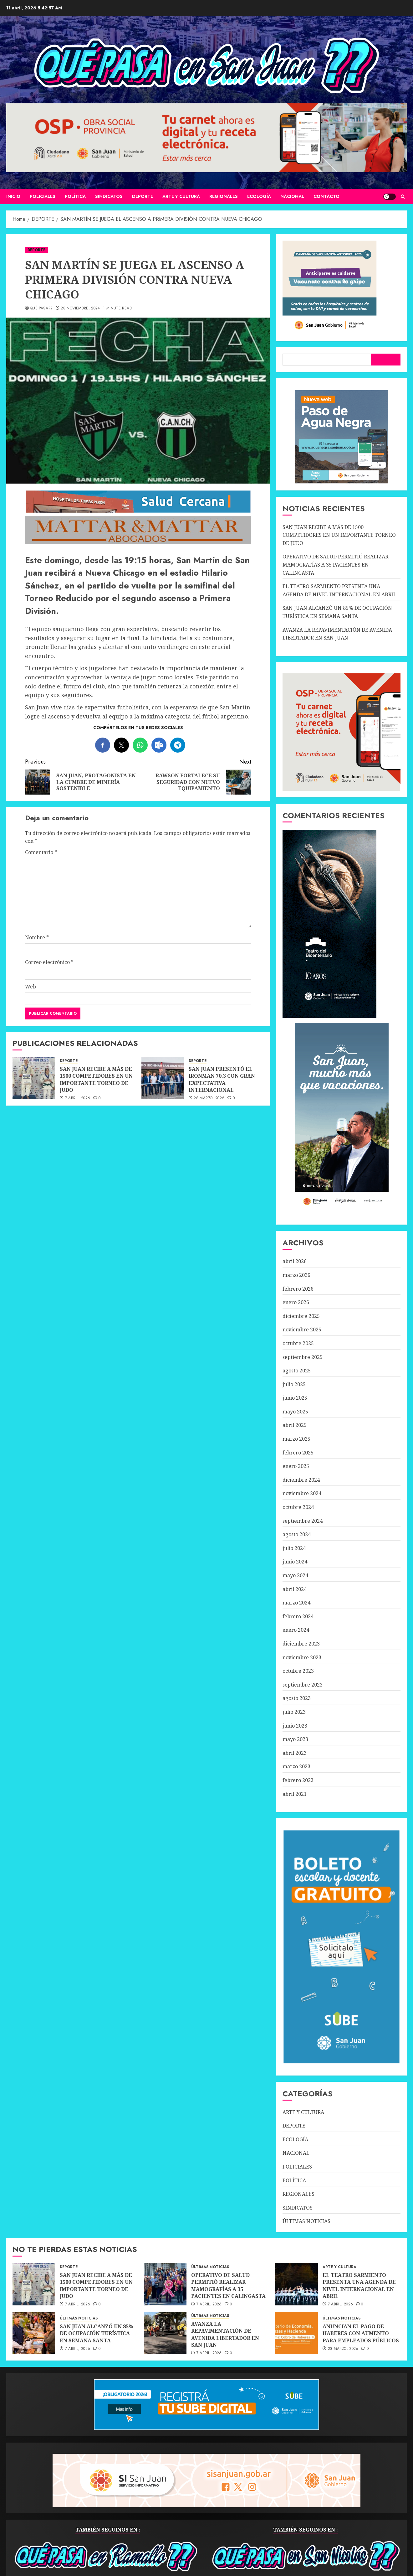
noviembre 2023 (302, 1657)
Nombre (37, 937)
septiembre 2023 (303, 1684)
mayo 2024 (295, 1575)
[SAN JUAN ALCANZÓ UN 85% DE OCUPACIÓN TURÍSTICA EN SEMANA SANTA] (34, 2333)
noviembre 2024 (302, 1493)
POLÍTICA (75, 196)
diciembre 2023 (301, 1643)
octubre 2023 (298, 1670)
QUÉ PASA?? (41, 308)
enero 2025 (296, 1466)
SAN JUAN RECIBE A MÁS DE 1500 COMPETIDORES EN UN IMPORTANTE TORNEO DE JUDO (96, 1079)
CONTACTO (326, 196)
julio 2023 (294, 1711)
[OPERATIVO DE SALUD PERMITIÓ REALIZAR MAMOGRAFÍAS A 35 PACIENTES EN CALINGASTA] (165, 2284)
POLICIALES (42, 196)
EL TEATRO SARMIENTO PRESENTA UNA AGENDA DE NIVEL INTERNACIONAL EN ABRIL (359, 2285)
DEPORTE (142, 196)
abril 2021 (295, 1794)
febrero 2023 (298, 1780)
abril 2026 (295, 1261)
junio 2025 (295, 1397)
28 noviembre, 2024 (80, 308)
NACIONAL (292, 196)
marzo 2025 (296, 1438)
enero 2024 (296, 1629)
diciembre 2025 (301, 1316)
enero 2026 (296, 1302)
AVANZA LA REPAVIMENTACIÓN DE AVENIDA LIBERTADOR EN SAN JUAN (225, 2334)
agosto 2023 (297, 1698)
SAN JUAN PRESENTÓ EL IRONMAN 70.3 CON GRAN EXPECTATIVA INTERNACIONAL (222, 1079)
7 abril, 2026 (77, 1098)
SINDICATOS (109, 196)
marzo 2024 (296, 1602)
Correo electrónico (49, 962)
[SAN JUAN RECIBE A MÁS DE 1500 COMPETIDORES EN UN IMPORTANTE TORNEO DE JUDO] (34, 1078)
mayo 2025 (295, 1411)
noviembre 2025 (302, 1329)
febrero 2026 (298, 1288)
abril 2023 (295, 1752)
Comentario (41, 852)
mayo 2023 (295, 1739)
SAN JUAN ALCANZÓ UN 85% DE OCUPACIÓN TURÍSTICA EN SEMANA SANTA (96, 2333)
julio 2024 (294, 1548)
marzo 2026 (296, 1275)
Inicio (13, 196)
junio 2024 (295, 1561)
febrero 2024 (298, 1616)
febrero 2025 (298, 1452)
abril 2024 (295, 1589)
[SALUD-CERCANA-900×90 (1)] (138, 511)
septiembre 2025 (303, 1357)
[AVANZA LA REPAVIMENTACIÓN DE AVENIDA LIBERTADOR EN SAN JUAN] (165, 2333)
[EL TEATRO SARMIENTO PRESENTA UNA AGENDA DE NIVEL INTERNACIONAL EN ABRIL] (296, 2284)
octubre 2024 (298, 1507)
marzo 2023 (296, 1766)
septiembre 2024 (303, 1520)
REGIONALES (223, 196)
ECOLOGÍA (259, 196)
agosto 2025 (297, 1370)
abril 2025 (295, 1425)
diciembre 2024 (301, 1479)
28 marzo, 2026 (209, 1098)
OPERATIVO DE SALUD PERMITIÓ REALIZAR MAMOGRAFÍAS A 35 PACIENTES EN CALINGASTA (335, 564)
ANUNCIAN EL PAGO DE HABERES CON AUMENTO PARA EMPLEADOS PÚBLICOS (361, 2333)
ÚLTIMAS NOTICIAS (306, 2221)
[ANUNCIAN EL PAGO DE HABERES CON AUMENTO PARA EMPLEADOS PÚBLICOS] (296, 2333)
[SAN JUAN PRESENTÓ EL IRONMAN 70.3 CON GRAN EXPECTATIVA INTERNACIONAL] (162, 1078)
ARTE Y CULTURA (181, 196)
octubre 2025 (298, 1343)
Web (30, 986)
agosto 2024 (297, 1534)
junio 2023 (295, 1725)
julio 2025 (294, 1384)
